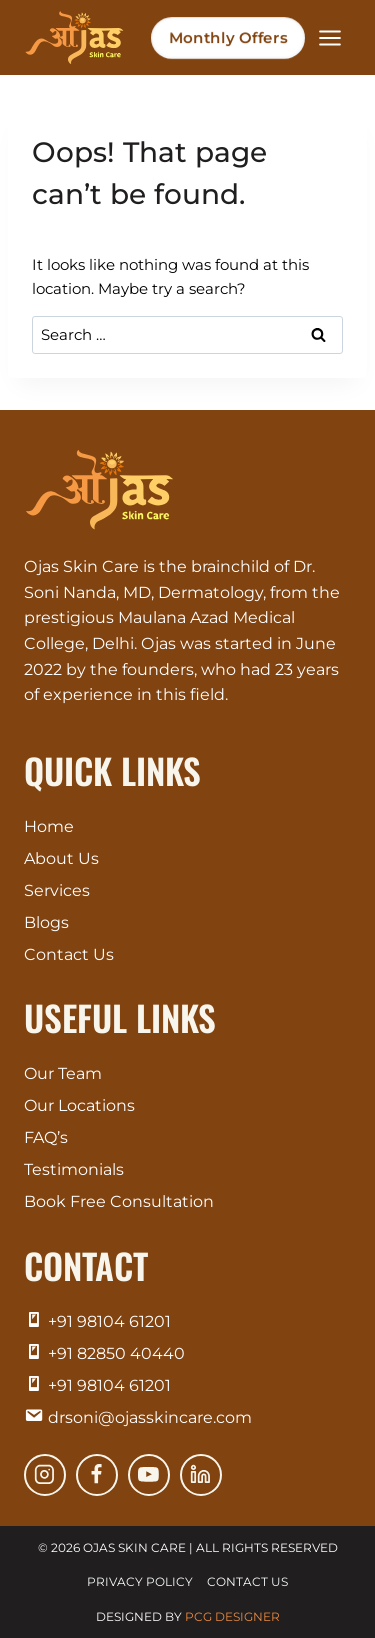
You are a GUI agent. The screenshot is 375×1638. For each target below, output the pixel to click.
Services (57, 890)
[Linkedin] (201, 1475)
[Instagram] (45, 1475)
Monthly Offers (228, 37)
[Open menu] (329, 37)
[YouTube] (149, 1475)
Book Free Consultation (119, 1201)
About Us (61, 858)
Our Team (63, 1073)
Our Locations (79, 1105)
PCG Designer (232, 1616)
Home (49, 826)
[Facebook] (97, 1475)
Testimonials (74, 1169)
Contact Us (69, 954)
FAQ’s (46, 1137)
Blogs (46, 922)
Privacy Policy (140, 1581)
